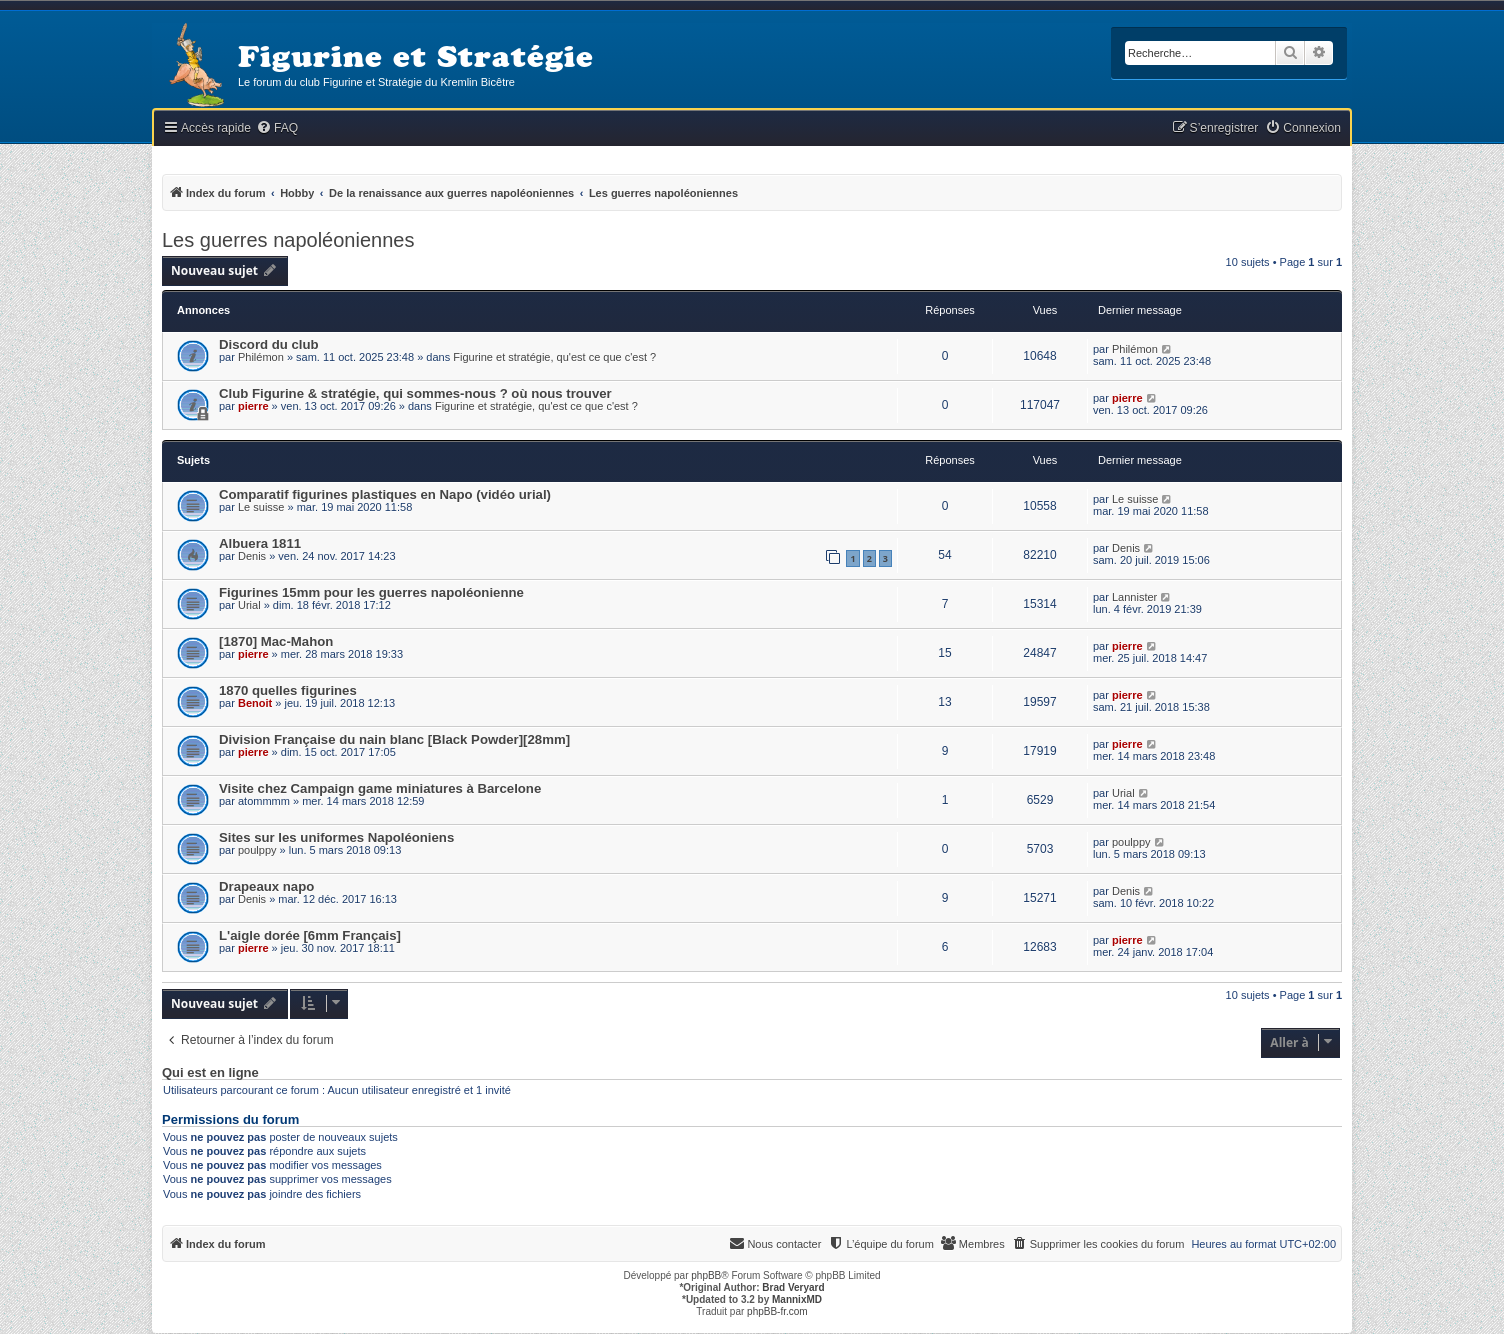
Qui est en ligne (210, 1073)
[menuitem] (277, 128)
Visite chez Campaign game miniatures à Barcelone (380, 788)
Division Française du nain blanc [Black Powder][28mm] (394, 739)
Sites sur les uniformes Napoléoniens (336, 837)
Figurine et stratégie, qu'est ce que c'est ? (554, 357)
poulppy (257, 850)
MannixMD (797, 1299)
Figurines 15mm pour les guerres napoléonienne (371, 592)
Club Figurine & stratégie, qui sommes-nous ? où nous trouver (415, 393)
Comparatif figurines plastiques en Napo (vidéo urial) (385, 494)
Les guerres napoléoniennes (288, 240)
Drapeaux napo (266, 886)
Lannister (1134, 597)
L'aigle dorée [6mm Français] (310, 935)
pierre (253, 406)
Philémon (261, 357)
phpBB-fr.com (777, 1311)
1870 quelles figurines (288, 690)
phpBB (706, 1275)
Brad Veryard (793, 1287)
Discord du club (269, 344)
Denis (252, 556)
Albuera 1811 (260, 543)
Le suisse (261, 507)
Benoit (255, 703)
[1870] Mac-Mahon (276, 641)
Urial (249, 605)
